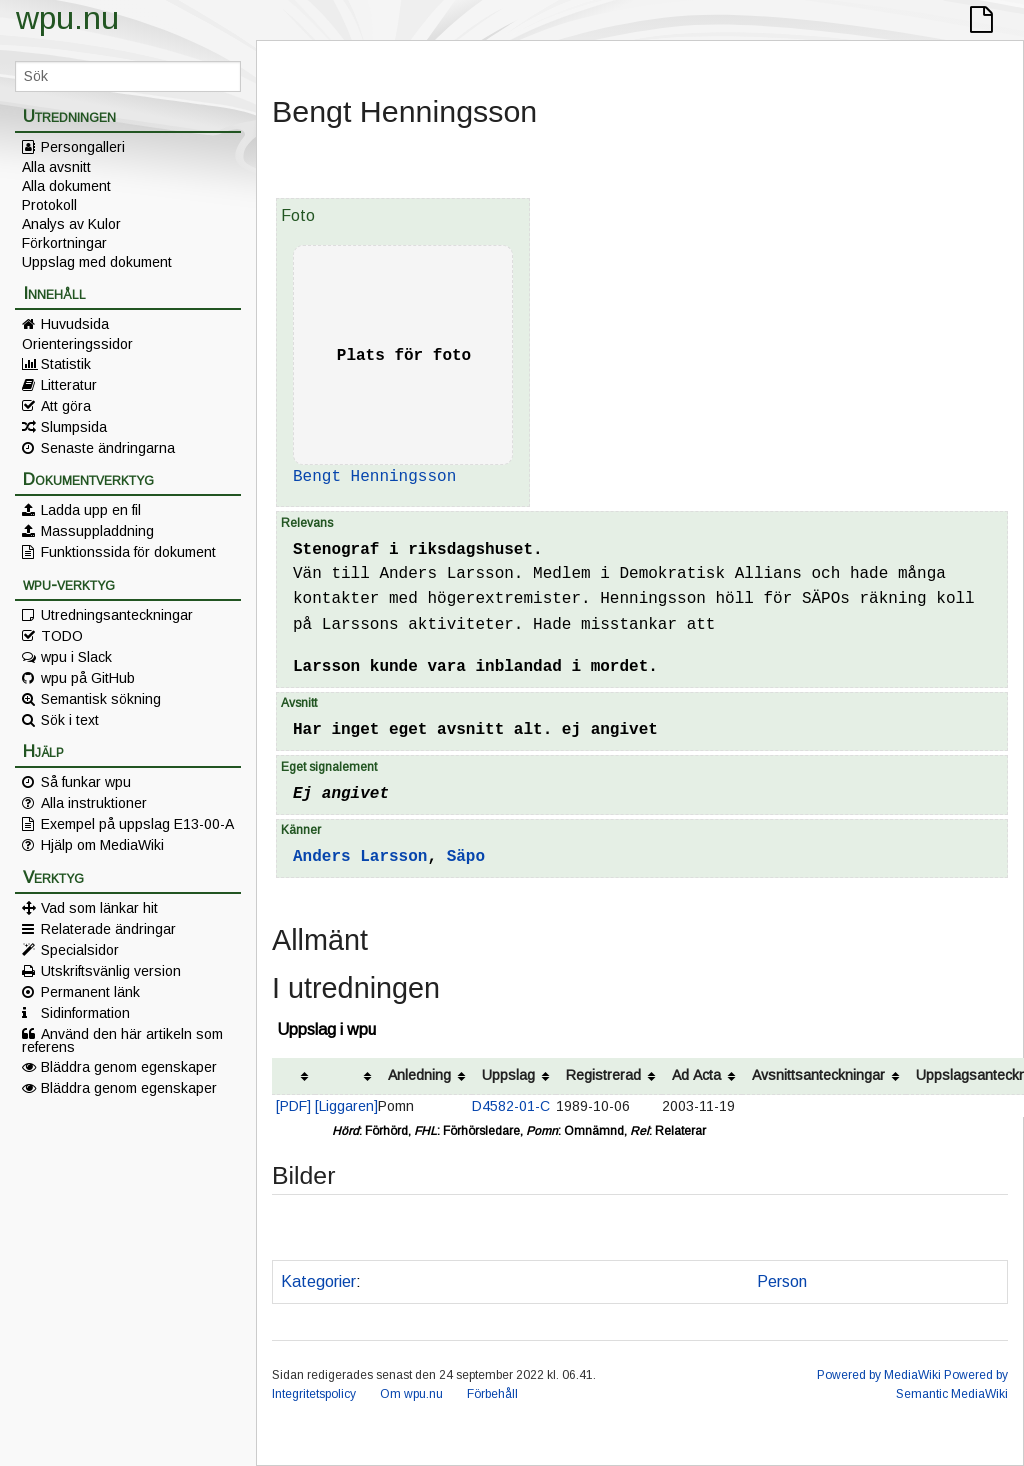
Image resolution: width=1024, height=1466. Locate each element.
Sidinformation (85, 1013)
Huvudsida (75, 324)
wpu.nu (67, 18)
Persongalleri (83, 147)
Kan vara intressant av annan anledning (506, 1281)
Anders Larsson (360, 857)
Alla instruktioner (94, 803)
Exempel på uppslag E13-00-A (137, 824)
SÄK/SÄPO (700, 1281)
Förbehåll (492, 1394)
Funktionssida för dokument (128, 552)
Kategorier (318, 1281)
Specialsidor (80, 950)
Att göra (66, 406)
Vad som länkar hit (99, 908)
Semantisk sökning (101, 699)
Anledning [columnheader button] (419, 1075)
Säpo (466, 857)
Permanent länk (90, 992)
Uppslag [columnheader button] (508, 1075)
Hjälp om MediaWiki (102, 845)
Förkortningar (64, 243)
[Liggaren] (346, 1106)
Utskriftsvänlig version (111, 971)
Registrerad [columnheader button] (603, 1075)
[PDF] (293, 1106)
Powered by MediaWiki (879, 1375)
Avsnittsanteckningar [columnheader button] (818, 1075)
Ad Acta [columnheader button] (696, 1075)
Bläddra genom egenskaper (129, 1067)
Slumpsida (74, 427)
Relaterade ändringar (108, 929)
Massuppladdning (97, 531)
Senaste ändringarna (108, 448)
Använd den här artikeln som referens (122, 1040)
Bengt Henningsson (374, 477)
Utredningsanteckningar (117, 615)
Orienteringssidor (77, 344)
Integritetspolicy (314, 1394)
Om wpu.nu (411, 1394)
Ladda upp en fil (91, 510)
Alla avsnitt (56, 167)
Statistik (66, 364)
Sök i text (70, 720)
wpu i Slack (76, 657)
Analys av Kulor (71, 224)
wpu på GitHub (88, 678)
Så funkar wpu (86, 782)
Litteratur (69, 385)
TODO (62, 636)
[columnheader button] (293, 1076)
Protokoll (49, 205)
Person (782, 1281)
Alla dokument (66, 186)
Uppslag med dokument (97, 262)
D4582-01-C (511, 1106)
